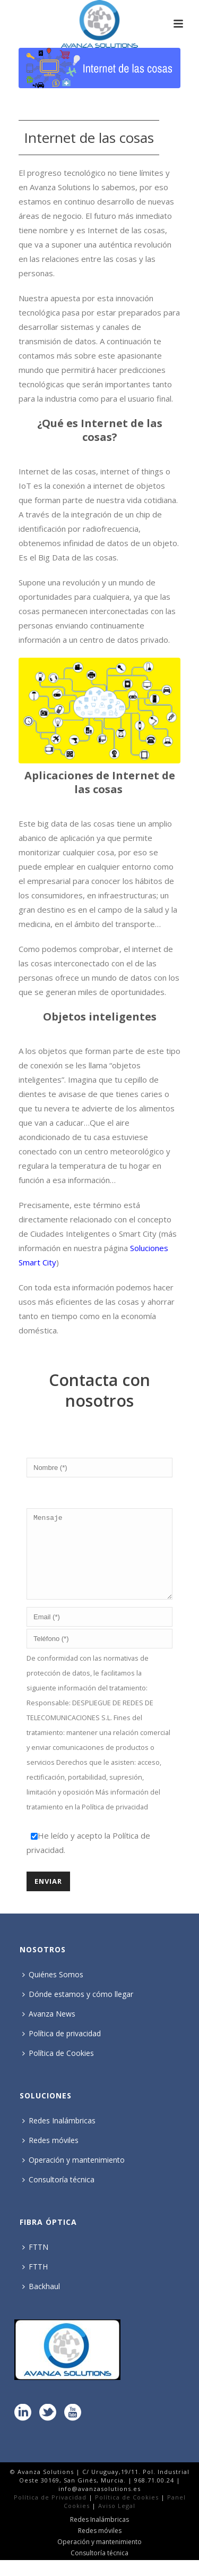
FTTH (35, 2282)
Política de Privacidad (50, 2513)
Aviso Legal (116, 2522)
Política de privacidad (115, 1822)
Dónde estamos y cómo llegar (77, 2010)
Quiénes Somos (52, 1990)
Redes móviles (50, 2156)
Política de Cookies (58, 2069)
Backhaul (41, 2302)
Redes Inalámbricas (59, 2136)
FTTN (35, 2263)
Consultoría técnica (58, 2195)
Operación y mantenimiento (73, 2176)
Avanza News (48, 2030)
